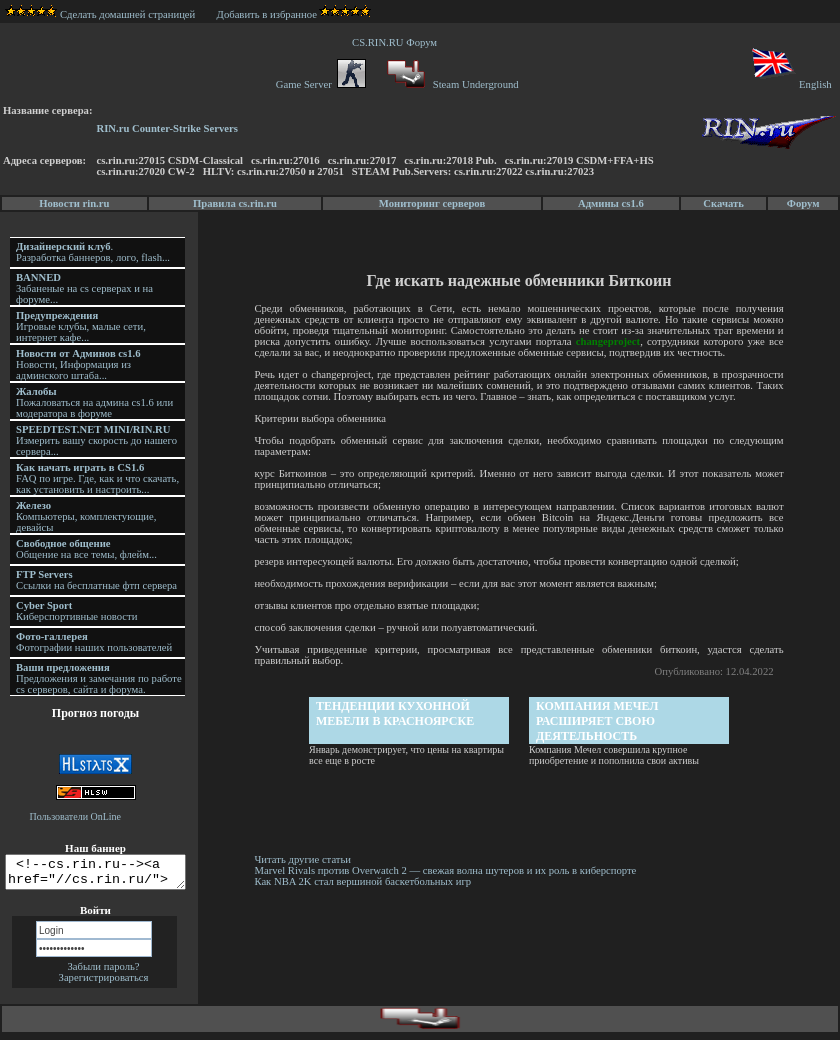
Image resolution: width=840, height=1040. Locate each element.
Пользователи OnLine (76, 816)
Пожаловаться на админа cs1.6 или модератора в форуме (94, 402)
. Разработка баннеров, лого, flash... (93, 252)
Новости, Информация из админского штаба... (78, 364)
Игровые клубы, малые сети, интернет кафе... (81, 326)
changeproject (609, 341)
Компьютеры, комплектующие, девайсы (86, 516)
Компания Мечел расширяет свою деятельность (599, 721)
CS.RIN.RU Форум (397, 42)
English (790, 84)
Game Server (321, 84)
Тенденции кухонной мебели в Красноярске (397, 713)
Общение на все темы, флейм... (86, 549)
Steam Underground (450, 84)
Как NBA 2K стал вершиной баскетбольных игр (365, 881)
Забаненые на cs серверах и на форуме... (84, 288)
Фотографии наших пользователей (94, 642)
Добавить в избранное (267, 14)
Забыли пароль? (103, 972)
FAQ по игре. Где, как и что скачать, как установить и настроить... (97, 478)
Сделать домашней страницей (100, 14)
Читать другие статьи (305, 859)
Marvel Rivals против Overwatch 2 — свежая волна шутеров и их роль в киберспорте (449, 870)
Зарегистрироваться (104, 983)
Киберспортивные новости (76, 611)
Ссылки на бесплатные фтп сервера (96, 580)
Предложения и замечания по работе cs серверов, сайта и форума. (99, 678)
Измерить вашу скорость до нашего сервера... (96, 440)
